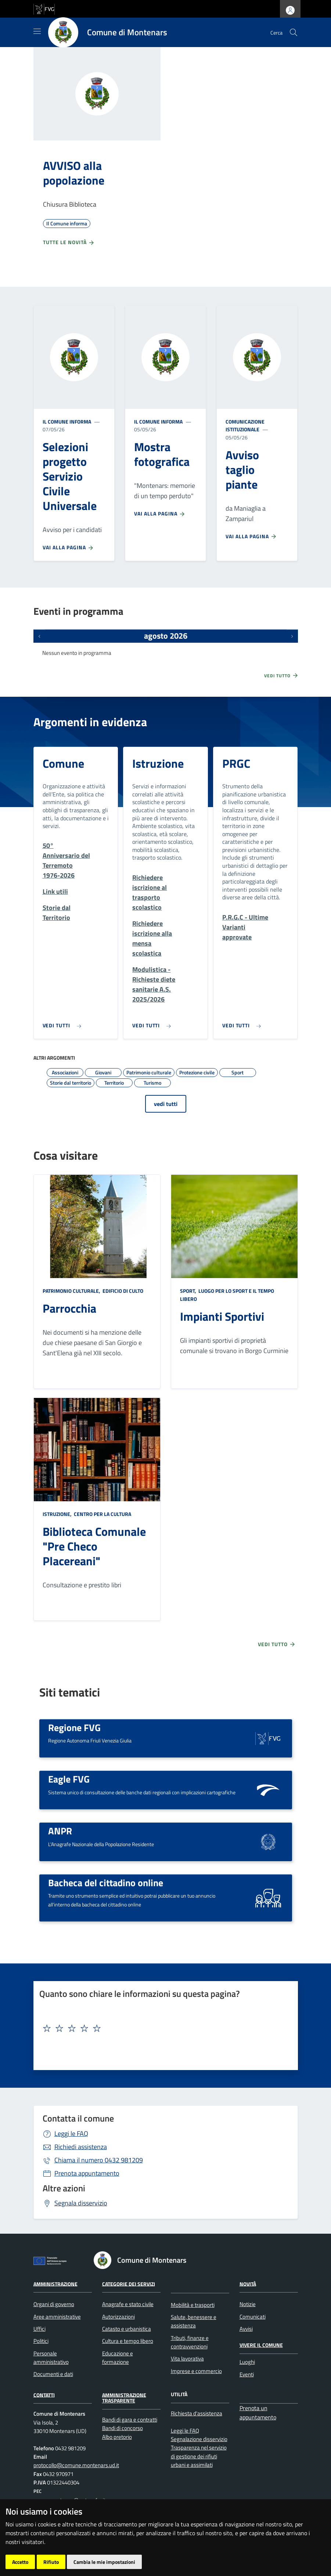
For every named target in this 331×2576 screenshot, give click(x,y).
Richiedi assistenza (80, 2147)
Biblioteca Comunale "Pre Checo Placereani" (94, 1546)
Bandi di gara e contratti (129, 2419)
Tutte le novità (69, 242)
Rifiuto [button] (51, 2562)
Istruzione (158, 763)
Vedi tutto (281, 675)
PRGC (236, 763)
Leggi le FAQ (71, 2133)
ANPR (60, 1830)
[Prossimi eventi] (292, 636)
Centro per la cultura (102, 1514)
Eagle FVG (69, 1779)
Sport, (188, 1291)
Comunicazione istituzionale (245, 426)
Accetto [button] (20, 2562)
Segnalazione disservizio (199, 2439)
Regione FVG (74, 1727)
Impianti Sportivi (222, 1316)
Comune (63, 763)
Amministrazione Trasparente (124, 2397)
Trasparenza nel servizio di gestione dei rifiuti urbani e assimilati (199, 2456)
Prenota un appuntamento (258, 2413)
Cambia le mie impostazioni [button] (104, 2562)
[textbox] (163, 2028)
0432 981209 (98, 2160)
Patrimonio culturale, (72, 1291)
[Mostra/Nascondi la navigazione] (37, 31)
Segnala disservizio (80, 2203)
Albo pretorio (117, 2437)
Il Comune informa (67, 421)
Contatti (44, 2394)
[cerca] (293, 32)
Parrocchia (69, 1308)
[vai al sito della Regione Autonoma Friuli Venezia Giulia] (44, 8)
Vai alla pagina (68, 547)
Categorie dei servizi (128, 2283)
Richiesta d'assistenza (196, 2413)
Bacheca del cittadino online (105, 1882)
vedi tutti (165, 1103)
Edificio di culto (122, 1291)
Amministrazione (55, 2283)
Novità (248, 2283)
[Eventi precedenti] (39, 636)
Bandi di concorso (122, 2428)
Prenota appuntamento (86, 2173)
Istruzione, (58, 1514)
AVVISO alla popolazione (73, 173)
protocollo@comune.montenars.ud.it (76, 2465)
